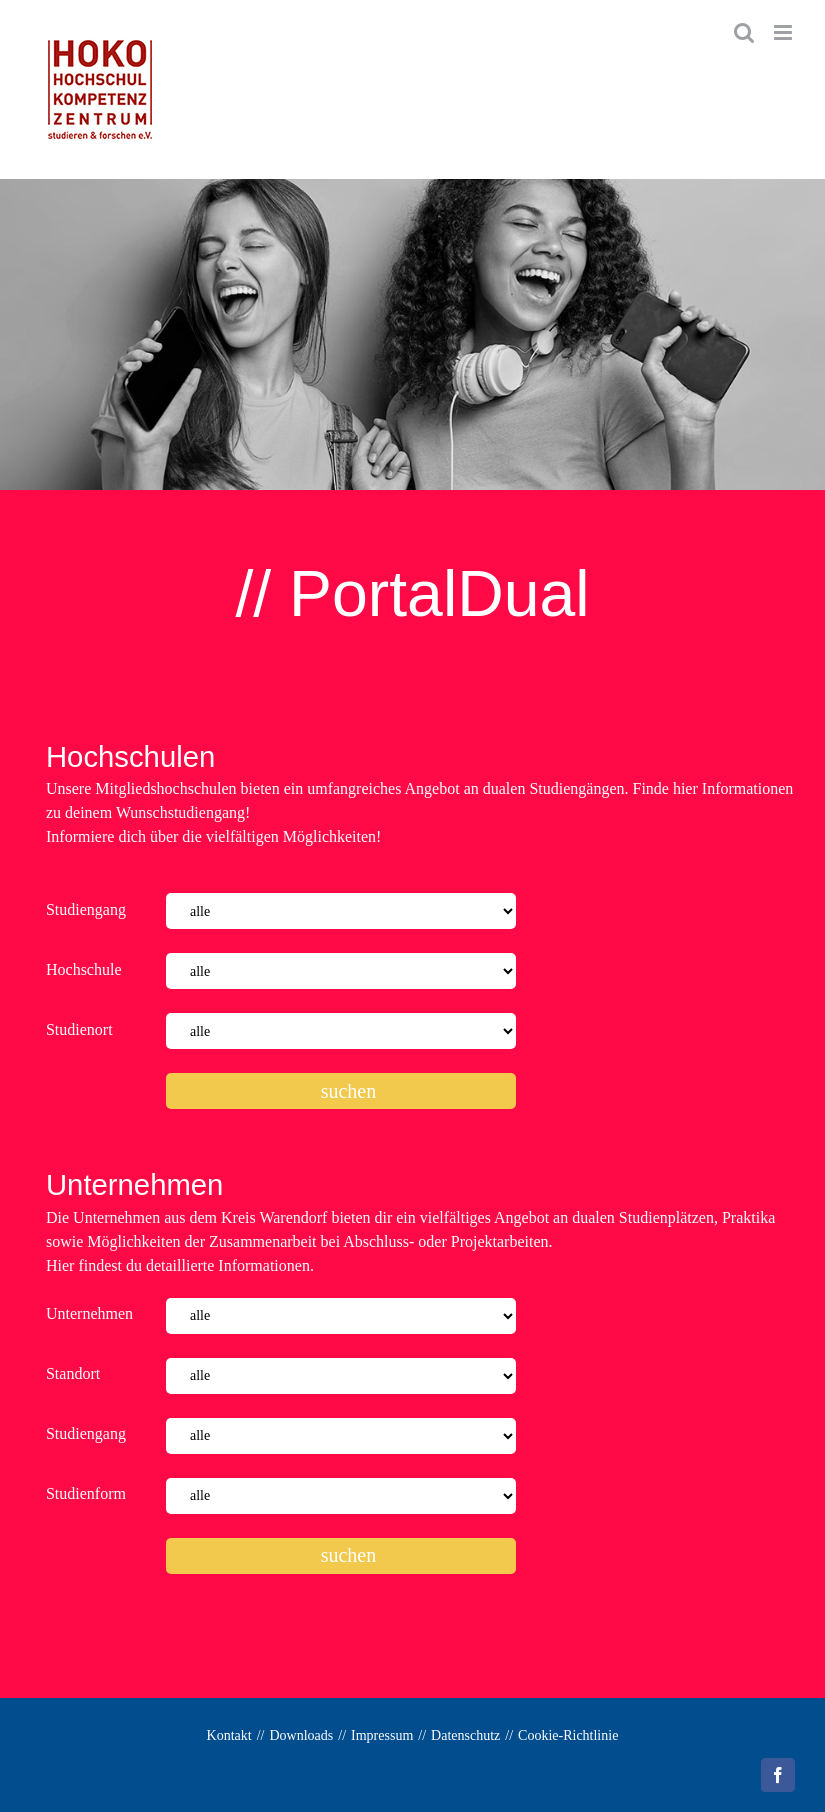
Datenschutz (465, 1735)
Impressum (382, 1735)
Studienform (86, 1493)
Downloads (302, 1735)
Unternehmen (89, 1313)
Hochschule (84, 969)
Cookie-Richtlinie (568, 1735)
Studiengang (86, 909)
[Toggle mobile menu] (784, 32)
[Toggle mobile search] (744, 32)
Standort (73, 1373)
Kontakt (229, 1735)
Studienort (79, 1029)
